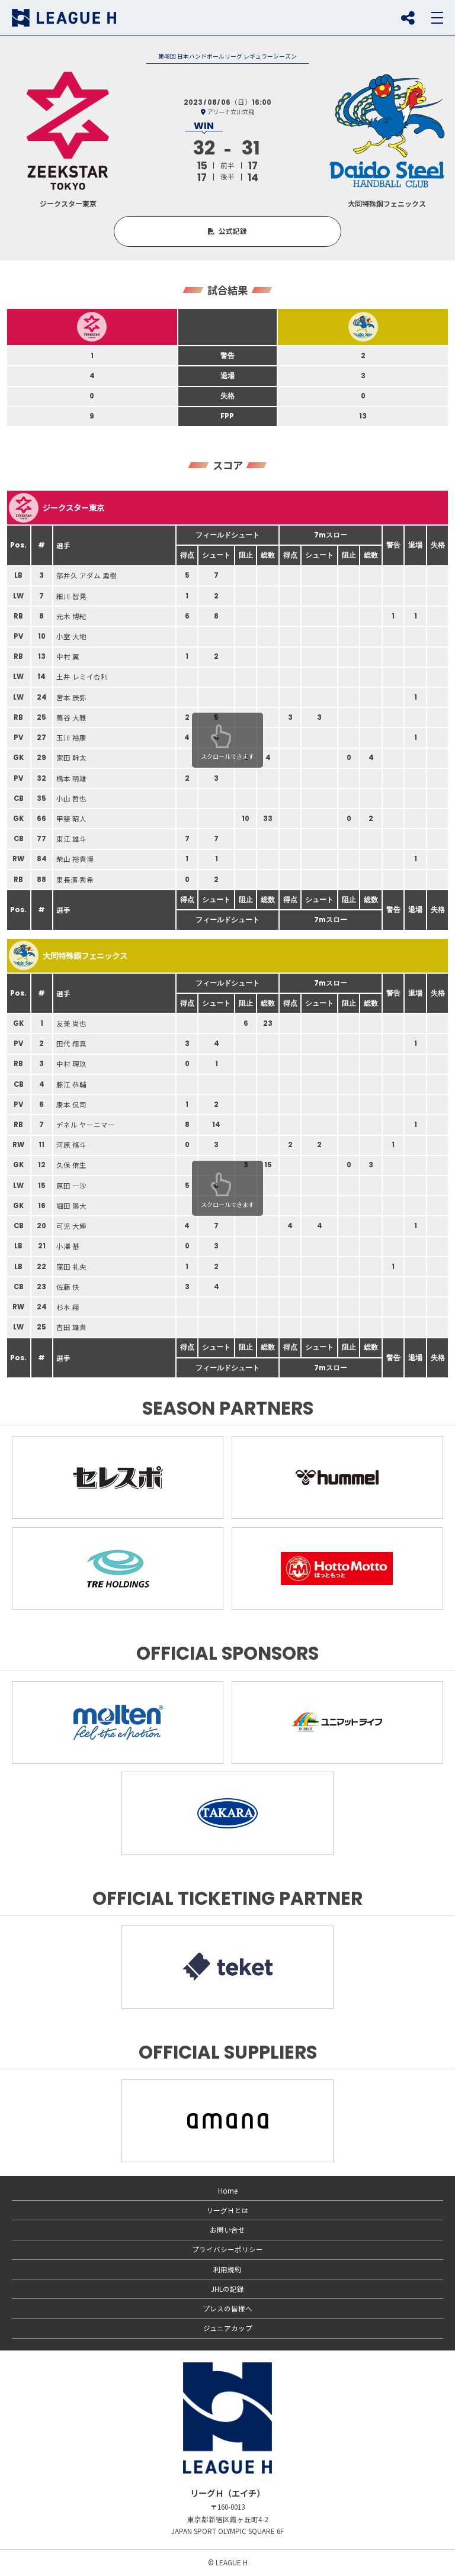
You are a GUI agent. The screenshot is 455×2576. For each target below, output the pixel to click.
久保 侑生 (71, 1165)
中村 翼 (67, 656)
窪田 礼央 (71, 1266)
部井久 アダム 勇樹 (86, 575)
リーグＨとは (227, 2210)
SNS (407, 18)
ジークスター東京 (56, 508)
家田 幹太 (71, 757)
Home (228, 2190)
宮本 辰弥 (71, 697)
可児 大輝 (71, 1226)
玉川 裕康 (71, 737)
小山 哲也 (71, 798)
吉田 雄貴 (71, 1327)
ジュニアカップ (227, 2328)
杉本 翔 (67, 1307)
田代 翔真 (71, 1043)
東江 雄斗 (71, 838)
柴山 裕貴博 (75, 859)
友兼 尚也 (71, 1023)
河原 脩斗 (71, 1144)
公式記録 (233, 231)
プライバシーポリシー (227, 2249)
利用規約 (227, 2269)
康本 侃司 (71, 1104)
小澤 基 (67, 1246)
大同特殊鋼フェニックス (68, 955)
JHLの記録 (227, 2289)
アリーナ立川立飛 (230, 111)
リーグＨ (64, 18)
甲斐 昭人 (71, 818)
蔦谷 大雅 (71, 717)
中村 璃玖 (71, 1063)
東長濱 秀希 (75, 879)
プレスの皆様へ (227, 2308)
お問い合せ (227, 2229)
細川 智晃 (71, 596)
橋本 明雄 (71, 778)
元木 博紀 (71, 616)
